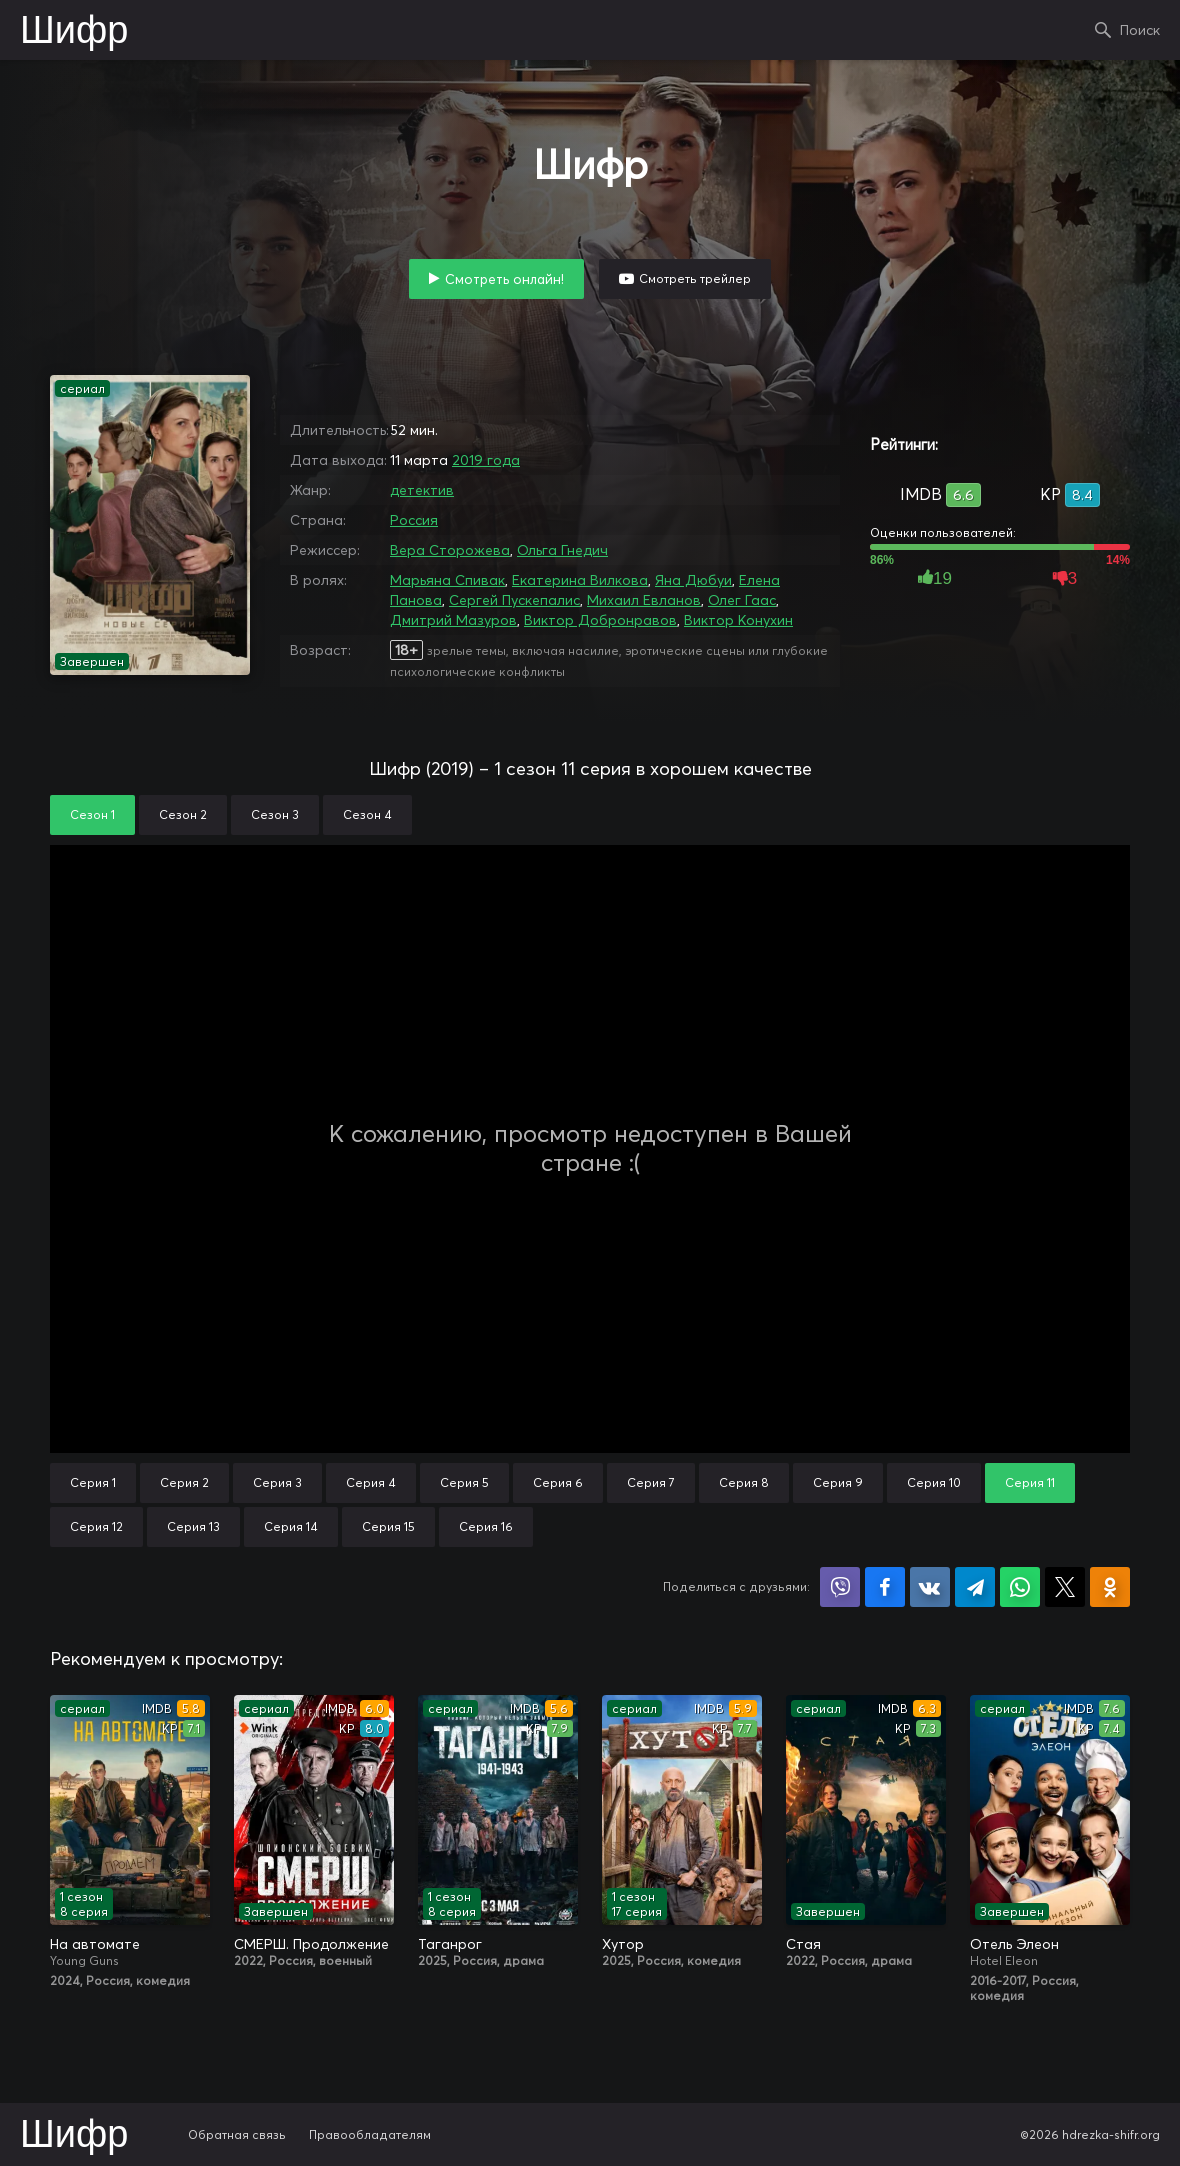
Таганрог (450, 1944)
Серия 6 (558, 1482)
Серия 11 (1030, 1482)
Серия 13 (193, 1526)
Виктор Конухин (738, 620)
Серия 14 (291, 1526)
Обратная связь (237, 2134)
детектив (422, 490)
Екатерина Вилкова (580, 580)
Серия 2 (184, 1482)
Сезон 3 (275, 814)
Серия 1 (93, 1482)
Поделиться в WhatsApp (1020, 1587)
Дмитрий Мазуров (453, 620)
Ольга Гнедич (562, 550)
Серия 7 (651, 1482)
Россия (414, 520)
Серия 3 (277, 1482)
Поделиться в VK (930, 1587)
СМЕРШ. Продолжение (311, 1944)
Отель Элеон (1014, 1944)
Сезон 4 (367, 814)
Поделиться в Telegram (975, 1587)
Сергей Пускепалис (514, 600)
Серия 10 (934, 1482)
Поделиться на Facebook (885, 1587)
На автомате (95, 1944)
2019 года (486, 460)
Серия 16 (486, 1526)
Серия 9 (838, 1482)
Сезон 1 (92, 814)
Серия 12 (96, 1526)
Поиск (1140, 30)
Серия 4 (371, 1482)
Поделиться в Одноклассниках (1110, 1587)
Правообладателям (370, 2134)
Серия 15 (388, 1526)
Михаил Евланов (644, 600)
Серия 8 (744, 1482)
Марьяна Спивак (447, 580)
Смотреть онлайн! (504, 279)
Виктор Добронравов (600, 620)
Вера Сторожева (450, 550)
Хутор (623, 1944)
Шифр (74, 32)
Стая (803, 1944)
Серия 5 (464, 1482)
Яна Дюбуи (693, 580)
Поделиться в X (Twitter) (1065, 1587)
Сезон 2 (183, 814)
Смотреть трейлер (695, 278)
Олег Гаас (742, 600)
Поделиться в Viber (840, 1587)
